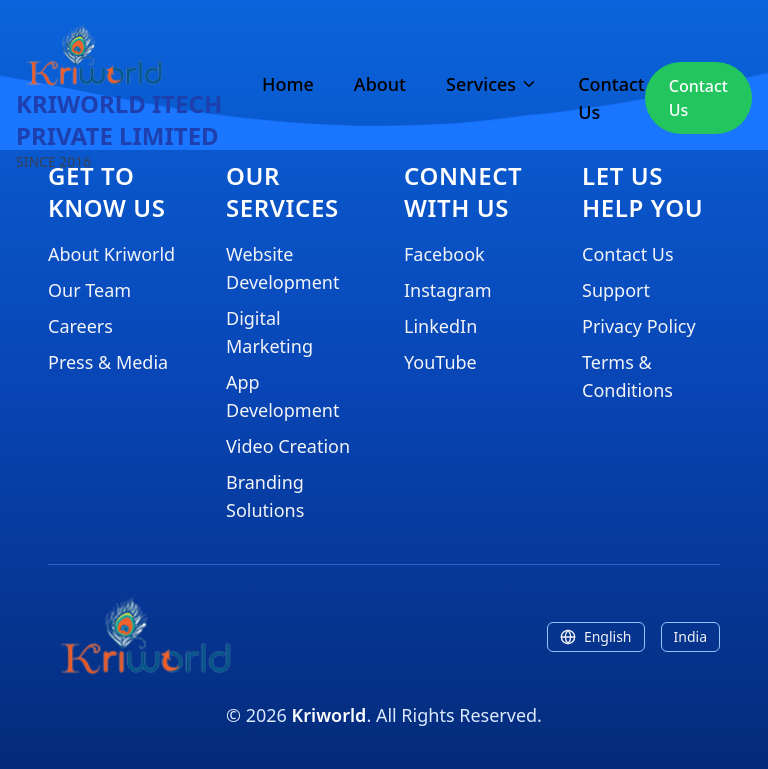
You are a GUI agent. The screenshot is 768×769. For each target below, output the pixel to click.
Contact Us (611, 98)
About (380, 84)
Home (288, 84)
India (690, 636)
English (596, 636)
